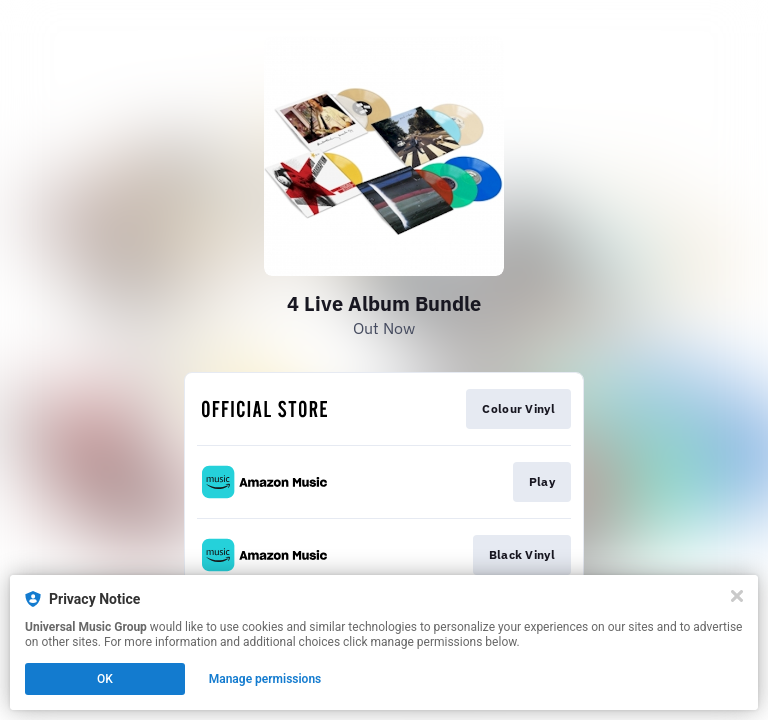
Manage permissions (265, 679)
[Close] (737, 596)
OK (105, 679)
